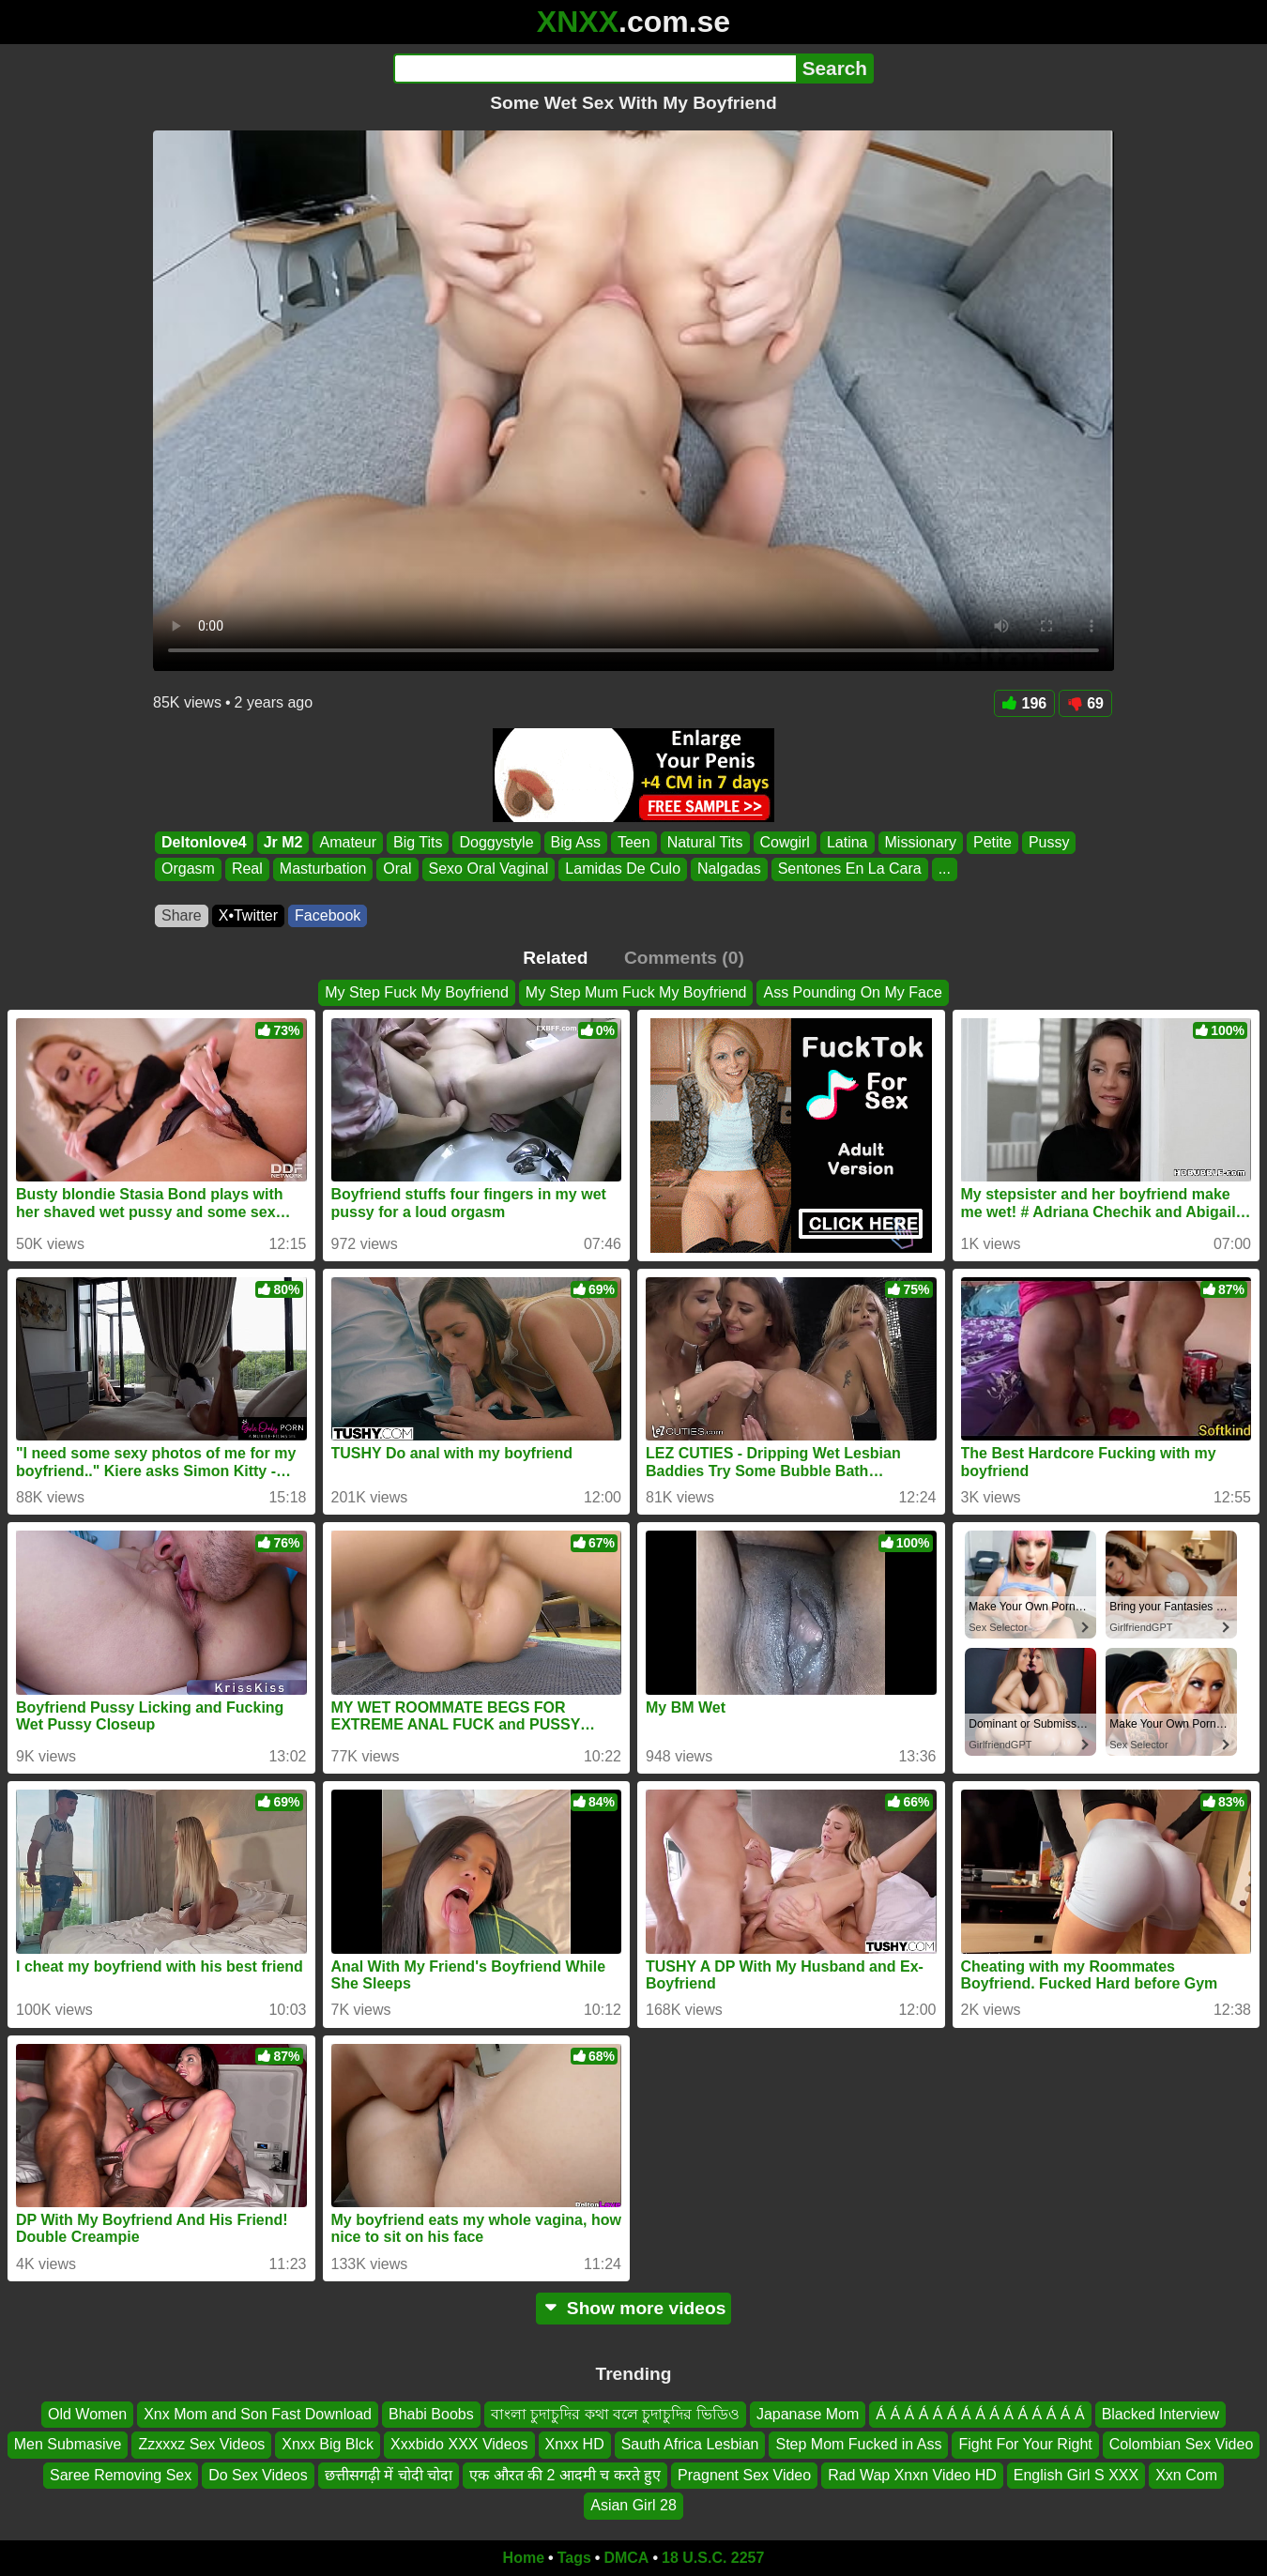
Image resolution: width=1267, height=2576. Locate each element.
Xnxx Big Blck (328, 2444)
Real (247, 869)
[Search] (594, 68)
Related (555, 958)
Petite (992, 842)
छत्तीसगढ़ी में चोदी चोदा (388, 2475)
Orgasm (188, 869)
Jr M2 (283, 842)
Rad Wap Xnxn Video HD (912, 2475)
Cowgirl (785, 842)
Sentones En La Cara (850, 869)
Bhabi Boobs (431, 2414)
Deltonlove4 (204, 842)
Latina (847, 842)
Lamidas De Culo (622, 869)
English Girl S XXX (1076, 2475)
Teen (634, 842)
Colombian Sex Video (1181, 2444)
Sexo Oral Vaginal (489, 869)
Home (523, 2558)
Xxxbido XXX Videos (458, 2444)
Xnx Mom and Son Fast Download (258, 2414)
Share (181, 915)
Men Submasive (68, 2444)
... (945, 869)
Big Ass (576, 842)
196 (1024, 703)
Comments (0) (684, 958)
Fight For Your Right (1024, 2444)
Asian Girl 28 (633, 2505)
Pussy (1049, 842)
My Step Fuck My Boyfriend (417, 992)
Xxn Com (1186, 2475)
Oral (397, 869)
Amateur (347, 842)
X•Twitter (248, 915)
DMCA (626, 2558)
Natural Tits (705, 842)
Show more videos (634, 2308)
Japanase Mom (807, 2414)
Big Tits (417, 842)
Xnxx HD (574, 2444)
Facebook (327, 915)
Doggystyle (496, 842)
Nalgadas (729, 869)
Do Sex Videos (258, 2475)
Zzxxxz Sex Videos (201, 2444)
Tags (574, 2558)
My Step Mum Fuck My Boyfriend (636, 992)
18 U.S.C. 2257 (713, 2558)
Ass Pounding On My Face (852, 992)
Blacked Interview (1160, 2414)
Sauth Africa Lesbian (690, 2444)
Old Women (87, 2414)
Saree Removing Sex (120, 2475)
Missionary (920, 842)
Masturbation (323, 869)
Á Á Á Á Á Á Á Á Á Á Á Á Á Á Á (980, 2414)
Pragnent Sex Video (744, 2475)
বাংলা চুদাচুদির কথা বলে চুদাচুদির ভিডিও (615, 2414)
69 (1085, 703)
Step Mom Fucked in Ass (858, 2444)
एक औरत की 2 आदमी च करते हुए (565, 2475)
